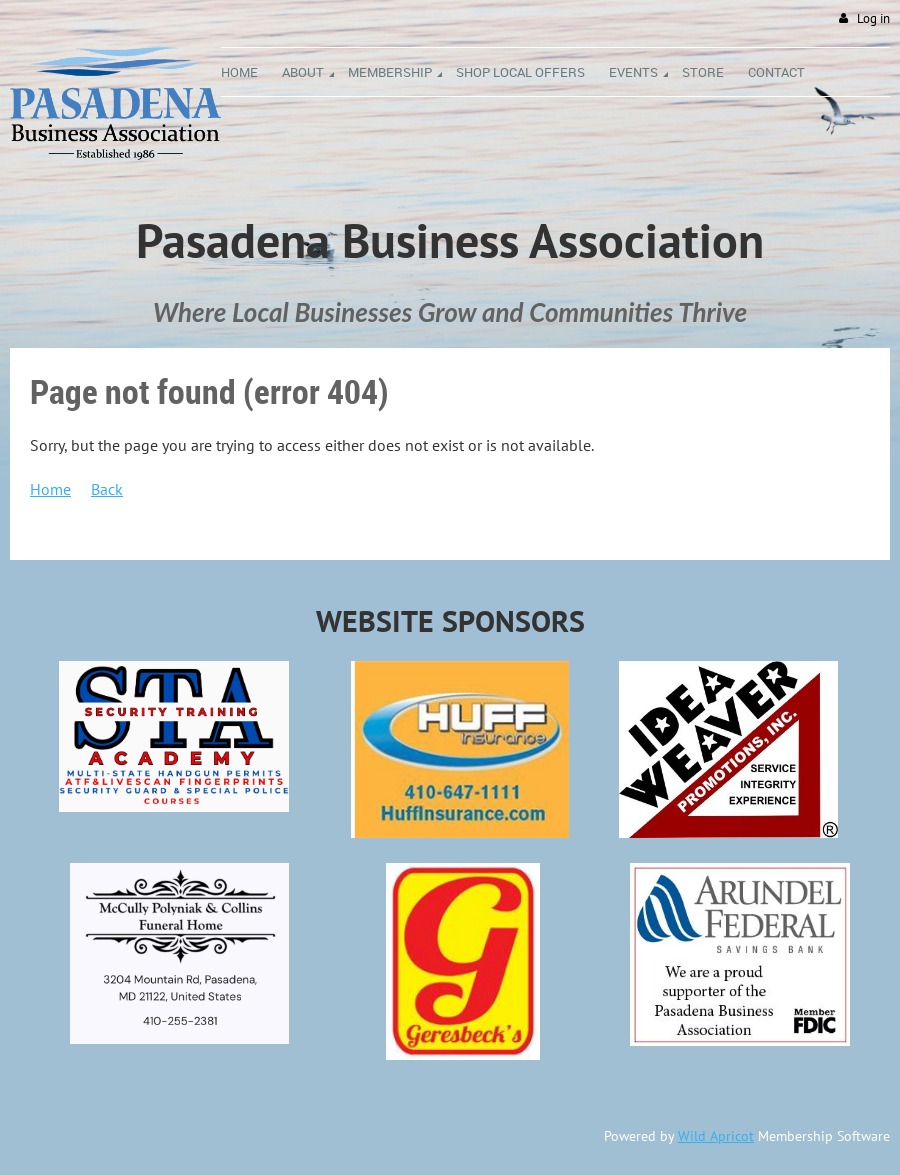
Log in (873, 18)
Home (50, 489)
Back (107, 489)
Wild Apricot (716, 1136)
